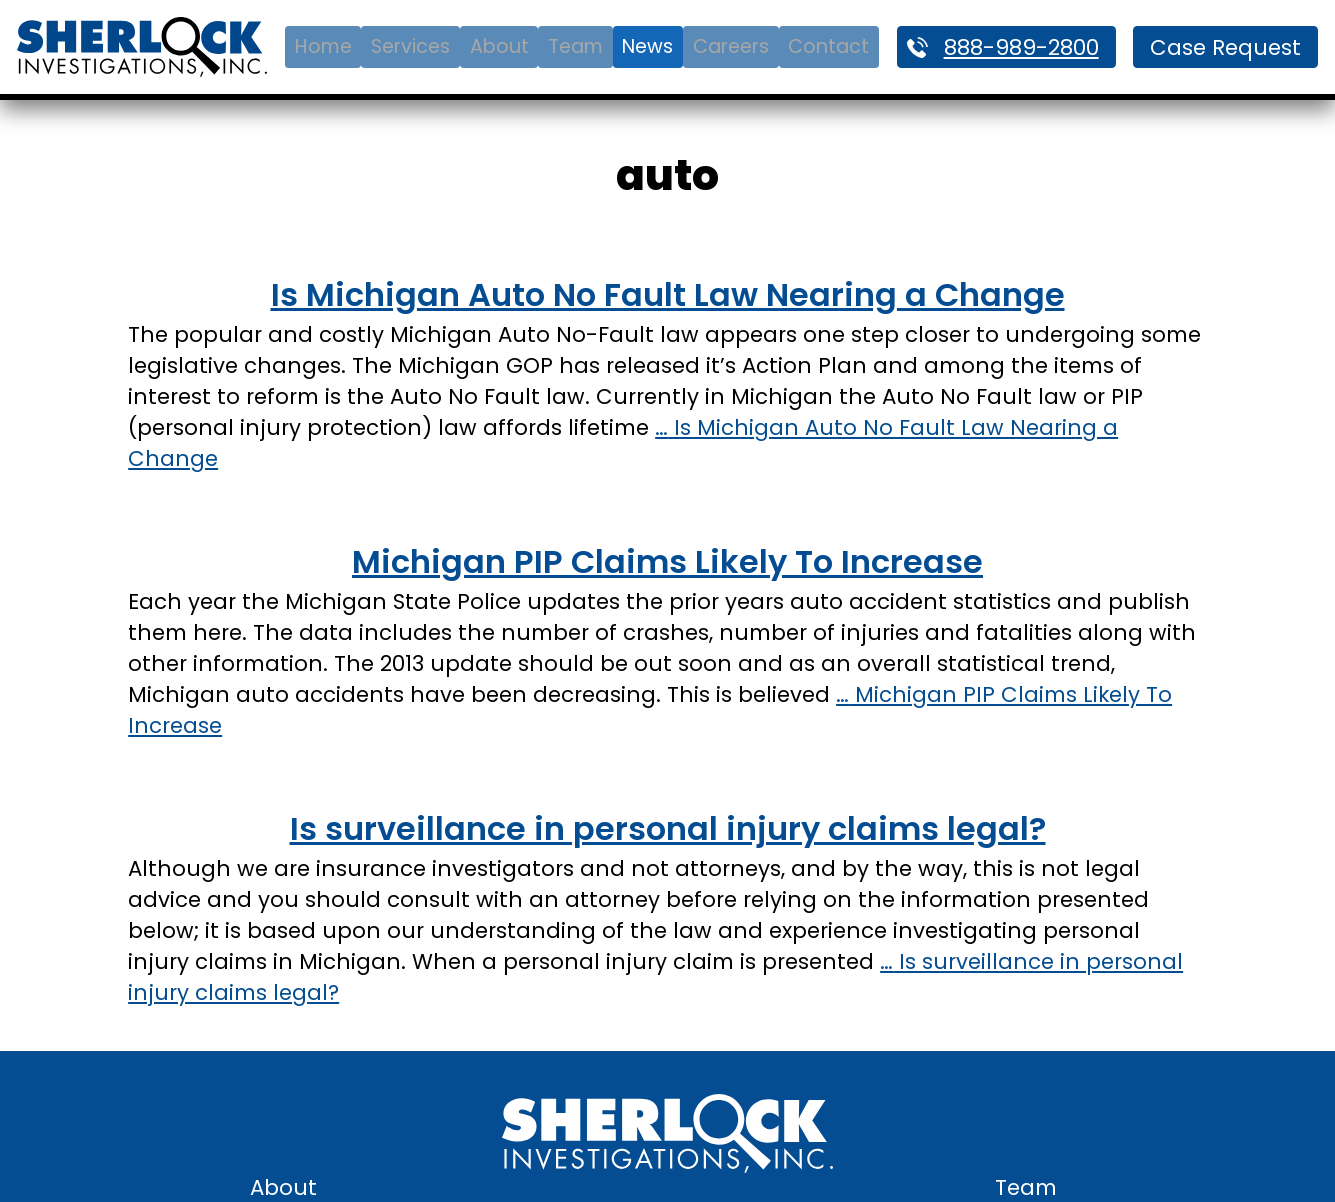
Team (575, 46)
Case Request (1225, 47)
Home (323, 46)
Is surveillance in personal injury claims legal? (668, 828)
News (647, 46)
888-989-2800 (1021, 47)
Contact (828, 46)
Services (410, 46)
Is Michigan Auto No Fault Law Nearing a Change (668, 294)
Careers (731, 46)
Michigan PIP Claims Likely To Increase (667, 561)
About (499, 46)
